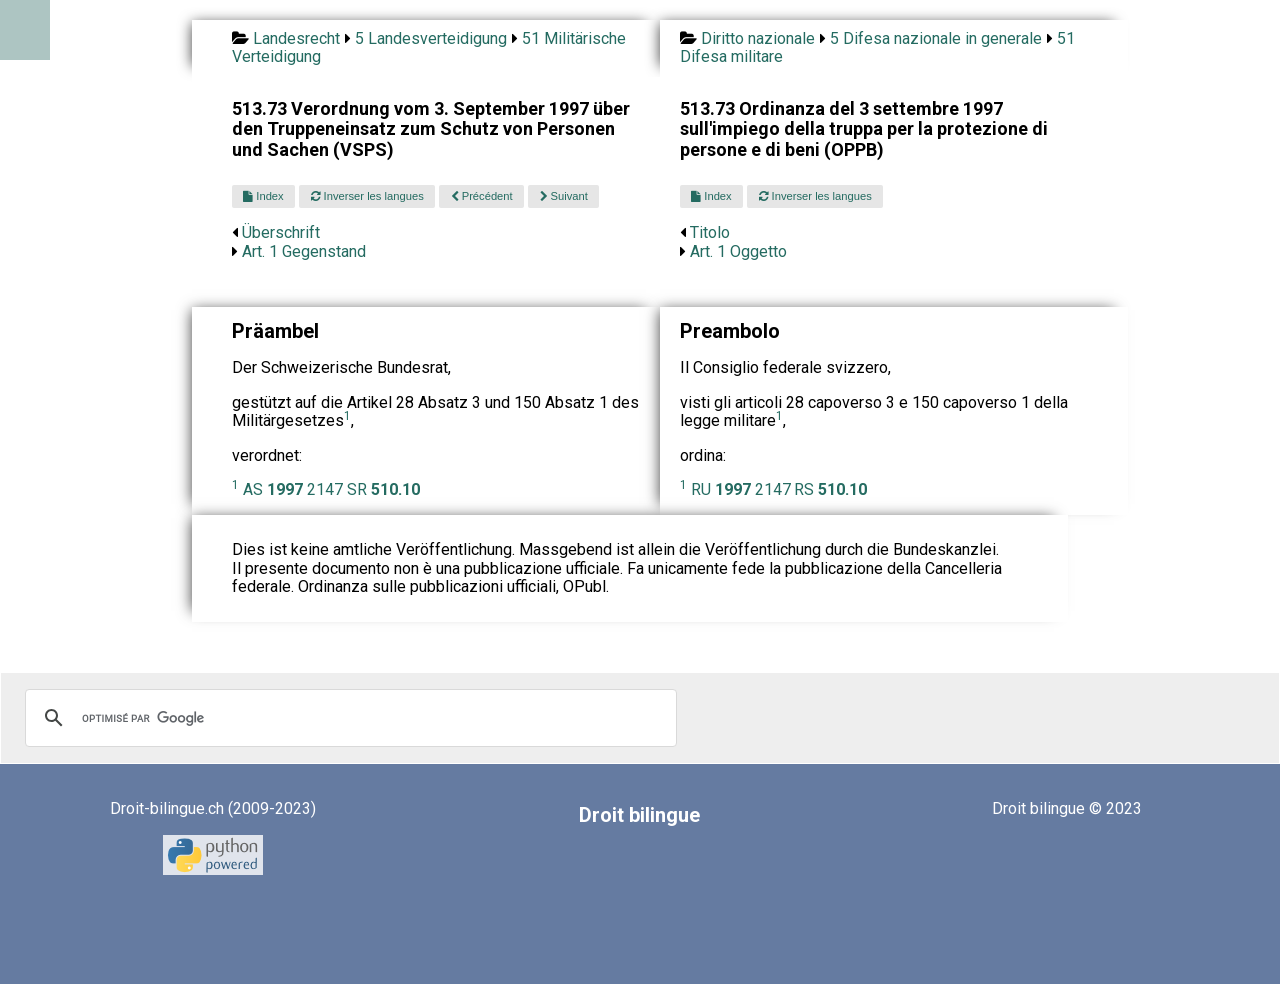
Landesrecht (296, 38)
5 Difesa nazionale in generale (936, 38)
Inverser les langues (367, 196)
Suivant (564, 196)
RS (830, 489)
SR (383, 489)
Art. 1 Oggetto (738, 251)
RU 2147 (741, 489)
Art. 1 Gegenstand (304, 251)
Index (263, 196)
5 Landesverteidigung (431, 38)
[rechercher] (348, 718)
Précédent (482, 196)
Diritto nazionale (758, 38)
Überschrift (281, 232)
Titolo (710, 232)
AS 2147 (293, 489)
